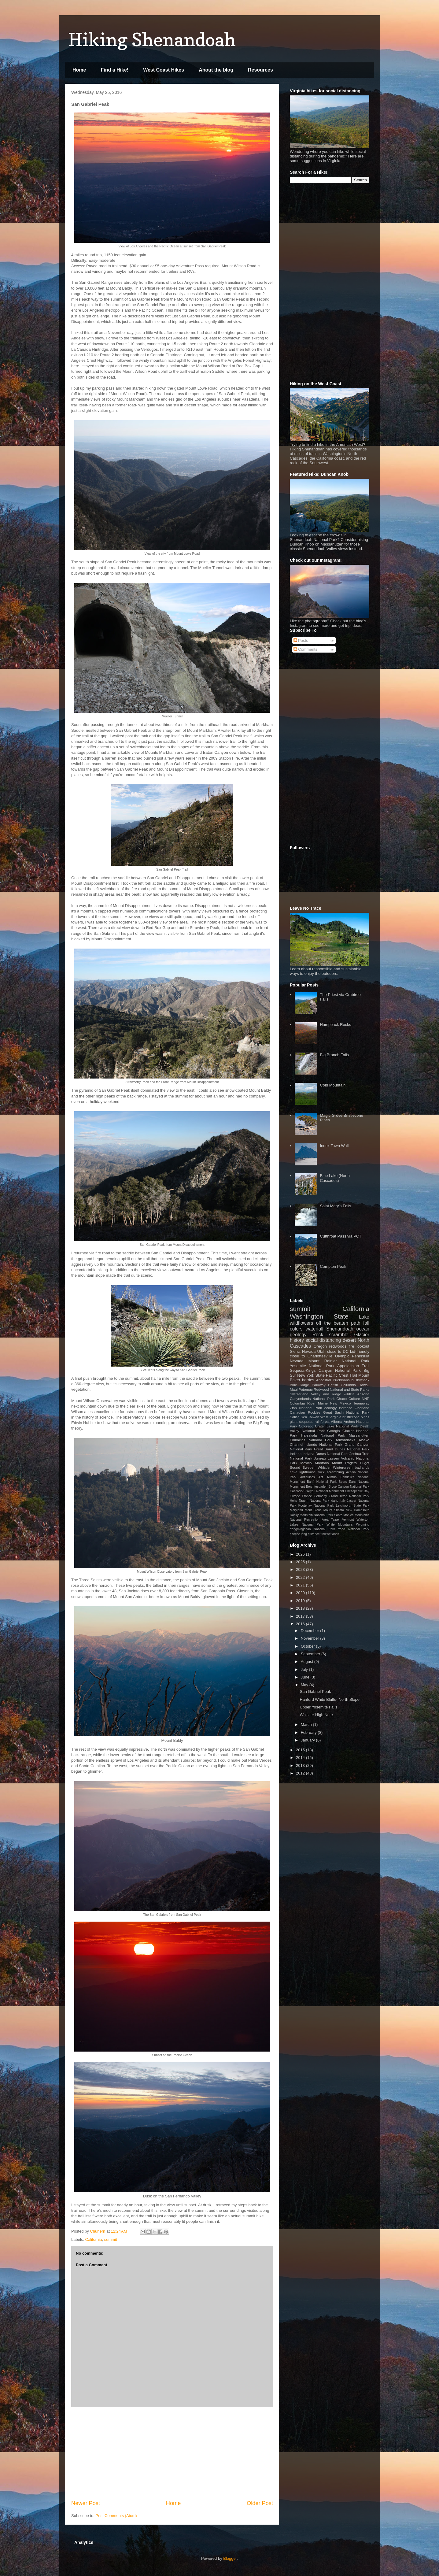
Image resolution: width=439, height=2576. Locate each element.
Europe (295, 1496)
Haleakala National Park (323, 1435)
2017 (301, 1616)
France (307, 1496)
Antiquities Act (311, 1477)
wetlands (332, 1534)
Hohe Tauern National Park (309, 1500)
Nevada (297, 1361)
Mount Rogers (344, 1463)
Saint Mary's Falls (335, 1206)
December (310, 1630)
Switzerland (299, 1394)
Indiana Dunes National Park (326, 1454)
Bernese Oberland (354, 1408)
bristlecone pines (355, 1417)
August (307, 1661)
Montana (322, 1463)
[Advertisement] (172, 2453)
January (308, 1740)
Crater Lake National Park (336, 1426)
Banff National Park (322, 1481)
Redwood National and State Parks (341, 1389)
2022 (301, 1577)
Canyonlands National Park (312, 1399)
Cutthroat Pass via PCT (340, 1236)
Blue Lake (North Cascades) (335, 1178)
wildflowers (301, 1323)
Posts (300, 640)
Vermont (348, 1519)
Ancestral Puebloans (333, 1380)
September (311, 1654)
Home (79, 69)
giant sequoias (301, 1421)
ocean (363, 1328)
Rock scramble (330, 1334)
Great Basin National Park (346, 1412)
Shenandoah (339, 1328)
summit (110, 2239)
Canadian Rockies (305, 1412)
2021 (301, 1585)
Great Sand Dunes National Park (341, 1449)
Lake (364, 1316)
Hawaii (364, 1385)
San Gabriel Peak (315, 1691)
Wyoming (362, 1524)
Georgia (333, 1431)
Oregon (320, 1346)
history (297, 1340)
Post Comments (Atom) (116, 2515)
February (309, 1732)
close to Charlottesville (311, 1356)
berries (308, 1380)
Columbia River (302, 1403)
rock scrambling (331, 1472)
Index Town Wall (334, 1145)
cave (293, 1472)
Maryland (296, 1510)
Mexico (306, 1463)
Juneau (320, 1458)
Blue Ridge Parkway (307, 1385)
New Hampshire (357, 1510)
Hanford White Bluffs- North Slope (330, 1699)
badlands (362, 1467)
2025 (301, 1562)
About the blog (216, 69)
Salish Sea (298, 1417)
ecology (330, 1408)
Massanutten (359, 1435)
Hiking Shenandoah (152, 39)
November (310, 1638)
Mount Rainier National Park (338, 1361)
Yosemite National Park (312, 1366)
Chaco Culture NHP (352, 1399)
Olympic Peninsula (352, 1356)
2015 (301, 1750)
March (307, 1724)
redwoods (337, 1346)
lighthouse (307, 1472)
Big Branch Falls (334, 1055)
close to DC (338, 1351)
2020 (301, 1592)
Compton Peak (333, 1266)
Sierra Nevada (303, 1351)
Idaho (334, 1500)
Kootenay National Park (316, 1505)
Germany (320, 1496)
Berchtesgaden (316, 1486)
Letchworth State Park (352, 1505)
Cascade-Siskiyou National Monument (317, 1491)
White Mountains (339, 1524)
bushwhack (360, 1380)
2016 (301, 1624)
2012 (301, 1773)
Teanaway (361, 1403)
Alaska (364, 1440)
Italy (342, 1500)
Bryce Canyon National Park (349, 1486)
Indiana (295, 1454)
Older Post (260, 2503)
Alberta (336, 1421)
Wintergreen (342, 1467)
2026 (301, 1554)
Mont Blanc (313, 1510)
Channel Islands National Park (316, 1444)
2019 (301, 1600)
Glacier (361, 1334)
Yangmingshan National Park (312, 1529)
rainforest (322, 1421)
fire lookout (359, 1346)
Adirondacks (345, 1440)
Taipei (335, 1519)
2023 (301, 1569)
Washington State (319, 1316)
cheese (295, 1534)
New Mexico (340, 1403)
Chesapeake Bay (357, 1491)
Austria (332, 1477)
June (306, 1677)
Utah (321, 1351)
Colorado (306, 1426)
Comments (305, 649)
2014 (301, 1757)
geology (298, 1334)
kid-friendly (359, 1351)
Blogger (230, 2558)
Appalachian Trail (353, 1366)
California (93, 2239)
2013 (301, 1765)
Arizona (363, 1394)
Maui (293, 1389)
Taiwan (313, 1417)
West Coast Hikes (163, 69)
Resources (260, 69)
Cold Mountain (332, 1085)
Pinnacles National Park (311, 1440)
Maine (323, 1403)
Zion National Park (306, 1408)
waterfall (314, 1328)
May (305, 1684)
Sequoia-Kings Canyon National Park (325, 1370)
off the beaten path (338, 1323)
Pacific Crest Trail (341, 1375)
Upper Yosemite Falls (318, 1707)
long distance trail (313, 1534)
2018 (301, 1608)
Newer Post (85, 2503)
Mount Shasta (333, 1510)
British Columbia (342, 1385)
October (308, 1646)
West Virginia (330, 1417)
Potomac (306, 1389)
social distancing (323, 1340)
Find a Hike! (114, 69)
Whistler (324, 1467)
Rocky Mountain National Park (311, 1515)
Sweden (308, 1467)
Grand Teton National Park (349, 1496)
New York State (311, 1375)
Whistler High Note (316, 1714)
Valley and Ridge (326, 1394)
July (305, 1669)
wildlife (349, 1394)
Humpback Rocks (335, 1024)
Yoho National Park (353, 1529)
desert (349, 1340)
